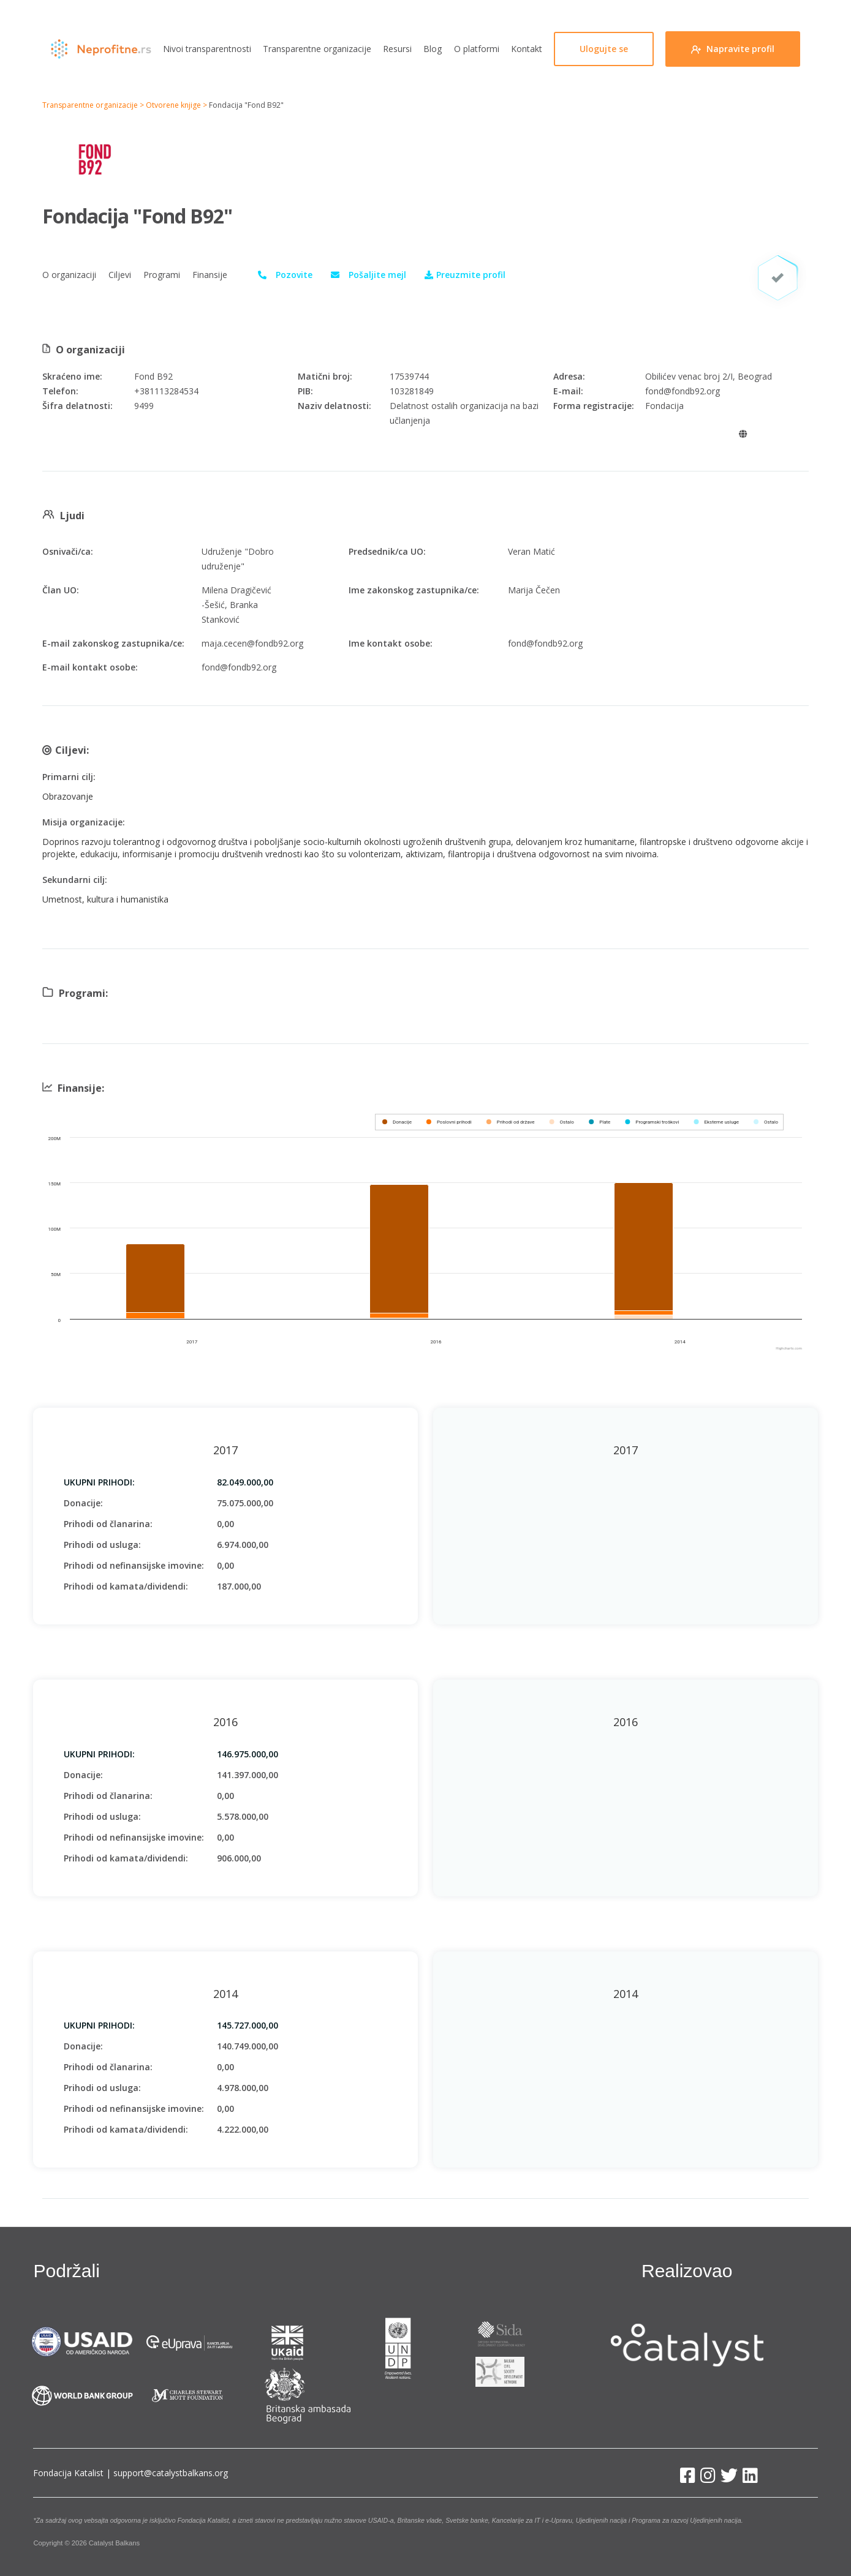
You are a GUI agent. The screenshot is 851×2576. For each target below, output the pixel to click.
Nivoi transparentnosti (207, 48)
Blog (432, 48)
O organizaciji (69, 274)
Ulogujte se (604, 48)
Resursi (397, 48)
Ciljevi (119, 274)
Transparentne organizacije (317, 48)
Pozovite (294, 274)
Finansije (209, 274)
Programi (161, 274)
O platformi (476, 48)
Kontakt (526, 48)
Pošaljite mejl (377, 274)
